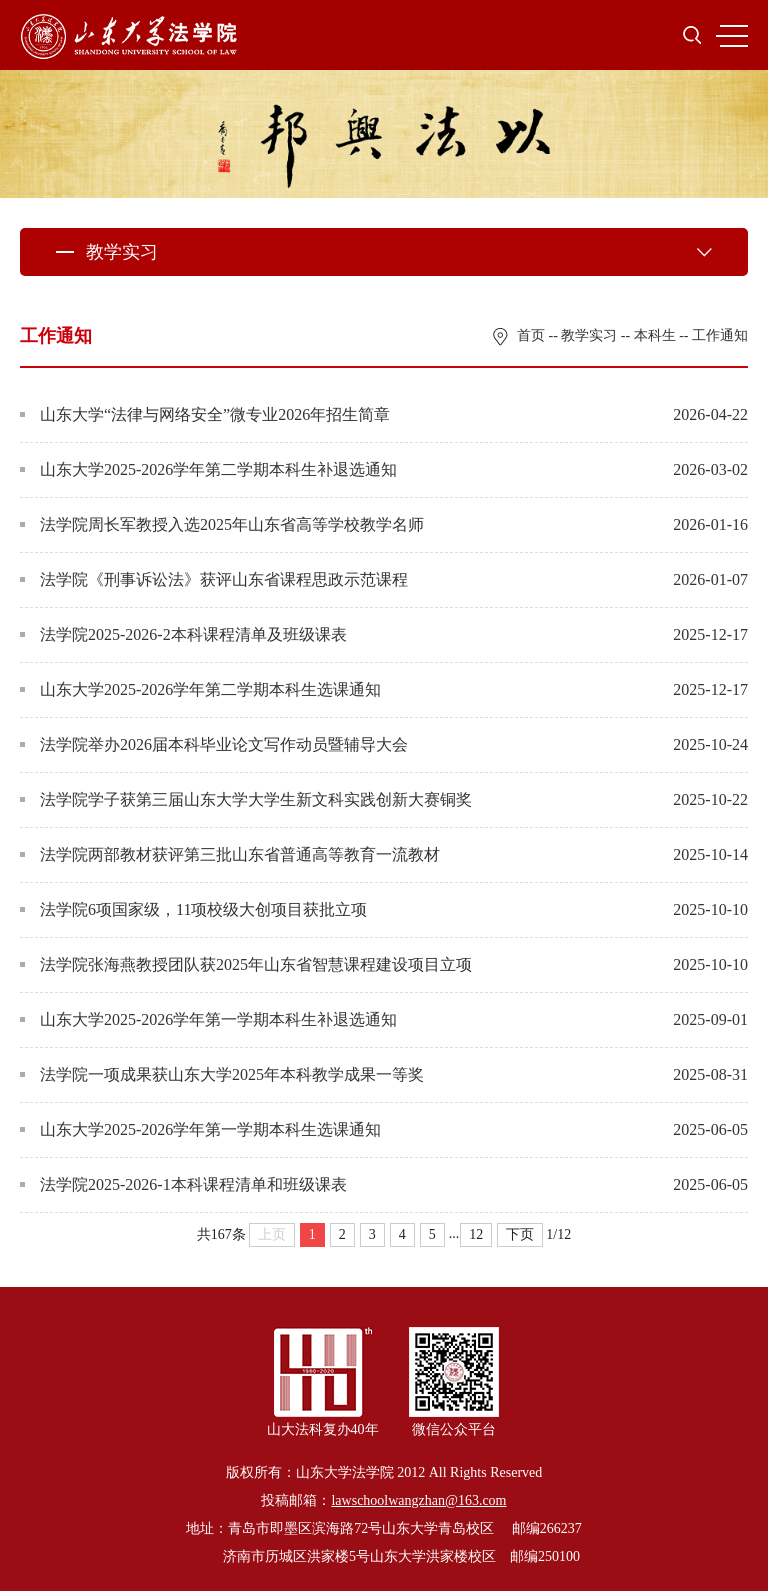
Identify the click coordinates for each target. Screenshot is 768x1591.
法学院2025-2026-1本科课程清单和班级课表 (183, 1184)
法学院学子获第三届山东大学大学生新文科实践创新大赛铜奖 (246, 799)
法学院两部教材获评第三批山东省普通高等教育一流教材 (230, 854)
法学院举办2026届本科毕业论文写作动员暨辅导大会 (214, 744)
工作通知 (720, 335)
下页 (520, 1234)
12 (476, 1234)
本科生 (655, 335)
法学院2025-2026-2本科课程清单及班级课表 (183, 634)
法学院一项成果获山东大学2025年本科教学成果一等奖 (222, 1074)
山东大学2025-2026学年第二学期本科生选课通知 (200, 689)
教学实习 (589, 335)
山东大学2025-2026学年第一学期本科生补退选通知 (208, 1019)
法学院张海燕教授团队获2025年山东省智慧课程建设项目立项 (246, 964)
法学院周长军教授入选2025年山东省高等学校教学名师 (222, 524)
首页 (531, 335)
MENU (732, 36)
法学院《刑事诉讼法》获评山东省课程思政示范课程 (214, 579)
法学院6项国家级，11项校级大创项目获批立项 (193, 909)
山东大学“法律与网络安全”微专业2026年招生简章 (205, 414)
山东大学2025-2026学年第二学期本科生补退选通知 (208, 469)
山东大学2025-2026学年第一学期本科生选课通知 (200, 1129)
